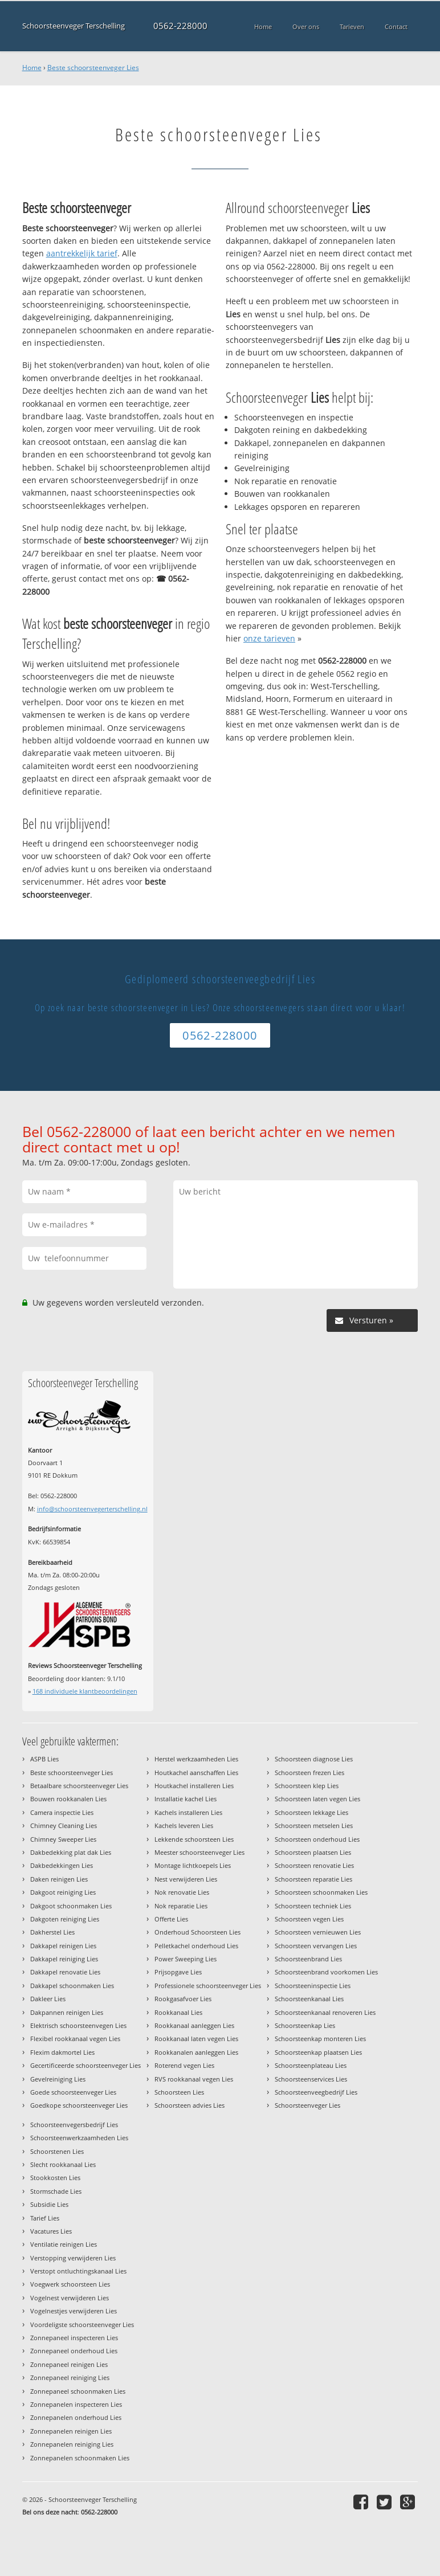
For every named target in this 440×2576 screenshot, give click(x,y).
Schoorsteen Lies (179, 2092)
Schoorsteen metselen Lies (314, 1825)
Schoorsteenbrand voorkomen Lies (326, 1972)
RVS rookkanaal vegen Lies (193, 2079)
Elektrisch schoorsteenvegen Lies (78, 2025)
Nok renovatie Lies (181, 1892)
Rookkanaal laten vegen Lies (196, 2038)
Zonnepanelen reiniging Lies (71, 2444)
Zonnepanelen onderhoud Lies (75, 2417)
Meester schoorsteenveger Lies (199, 1852)
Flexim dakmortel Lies (62, 2052)
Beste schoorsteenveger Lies (93, 67)
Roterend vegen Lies (184, 2065)
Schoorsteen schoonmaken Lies (321, 1892)
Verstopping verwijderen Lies (73, 2258)
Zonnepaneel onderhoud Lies (73, 2350)
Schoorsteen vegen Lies (309, 1919)
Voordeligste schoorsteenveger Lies (82, 2324)
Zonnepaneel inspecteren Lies (74, 2337)
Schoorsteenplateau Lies (311, 2065)
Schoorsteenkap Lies (305, 2025)
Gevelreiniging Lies (57, 2079)
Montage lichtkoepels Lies (192, 1865)
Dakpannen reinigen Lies (66, 2012)
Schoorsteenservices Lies (311, 2079)
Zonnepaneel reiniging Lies (69, 2377)
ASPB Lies (44, 1759)
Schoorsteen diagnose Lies (314, 1759)
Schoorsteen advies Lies (189, 2105)
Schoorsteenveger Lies (307, 2105)
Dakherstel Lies (52, 1932)
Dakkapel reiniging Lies (64, 1959)
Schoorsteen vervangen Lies (316, 1945)
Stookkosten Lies (55, 2177)
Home (32, 67)
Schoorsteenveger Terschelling (73, 26)
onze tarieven (269, 638)
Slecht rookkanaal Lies (63, 2164)
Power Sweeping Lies (185, 1959)
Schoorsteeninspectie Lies (313, 1985)
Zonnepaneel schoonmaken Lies (77, 2391)
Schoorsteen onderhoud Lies (317, 1839)
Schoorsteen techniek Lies (313, 1906)
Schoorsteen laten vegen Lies (317, 1798)
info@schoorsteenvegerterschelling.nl (92, 1508)
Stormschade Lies (56, 2191)
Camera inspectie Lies (61, 1812)
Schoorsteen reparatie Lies (313, 1879)
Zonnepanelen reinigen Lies (71, 2431)
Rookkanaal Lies (178, 2012)
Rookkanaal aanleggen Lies (194, 2025)
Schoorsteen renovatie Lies (314, 1865)
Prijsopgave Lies (178, 1972)
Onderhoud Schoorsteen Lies (197, 1932)
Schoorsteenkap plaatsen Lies (318, 2052)
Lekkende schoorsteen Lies (194, 1839)
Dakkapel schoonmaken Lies (72, 1985)
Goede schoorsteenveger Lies (73, 2092)
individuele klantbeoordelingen (84, 1691)
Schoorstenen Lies (57, 2151)
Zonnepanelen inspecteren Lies (76, 2404)
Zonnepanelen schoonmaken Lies (79, 2458)
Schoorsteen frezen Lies (309, 1772)
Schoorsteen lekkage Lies (311, 1812)
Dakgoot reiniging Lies (63, 1892)
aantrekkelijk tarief (81, 253)
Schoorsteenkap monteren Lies (320, 2038)
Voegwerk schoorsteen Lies (70, 2284)
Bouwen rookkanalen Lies (68, 1798)
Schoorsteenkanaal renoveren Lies (325, 2012)
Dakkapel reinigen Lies (63, 1945)
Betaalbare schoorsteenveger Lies (79, 1785)
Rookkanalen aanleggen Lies (196, 2052)
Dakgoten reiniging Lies (64, 1919)
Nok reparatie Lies (180, 1906)
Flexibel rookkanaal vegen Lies (75, 2038)
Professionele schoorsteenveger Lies (207, 1985)
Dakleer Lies (48, 1998)
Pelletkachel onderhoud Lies (196, 1945)
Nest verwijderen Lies (185, 1879)
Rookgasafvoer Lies (182, 1998)
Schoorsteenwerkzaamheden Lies (79, 2137)
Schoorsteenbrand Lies (308, 1959)
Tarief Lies (44, 2218)
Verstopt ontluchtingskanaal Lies (78, 2271)
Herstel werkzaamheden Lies (196, 1759)
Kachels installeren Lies (188, 1812)
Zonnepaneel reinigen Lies (69, 2364)
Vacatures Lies (51, 2231)
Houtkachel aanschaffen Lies (196, 1772)
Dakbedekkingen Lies (61, 1865)
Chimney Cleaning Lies (63, 1825)
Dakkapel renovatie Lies (65, 1972)
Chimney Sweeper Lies (63, 1839)
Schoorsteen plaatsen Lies (313, 1852)
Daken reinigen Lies (59, 1879)
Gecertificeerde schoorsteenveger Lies (85, 2065)
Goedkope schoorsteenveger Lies (79, 2105)
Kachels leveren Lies (183, 1825)
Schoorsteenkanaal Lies (309, 1998)
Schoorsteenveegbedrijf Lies (316, 2092)
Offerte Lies (171, 1919)
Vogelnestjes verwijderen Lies (73, 2311)
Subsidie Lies (49, 2204)
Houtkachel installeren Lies (194, 1785)
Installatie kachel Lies (185, 1798)
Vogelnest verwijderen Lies (69, 2297)
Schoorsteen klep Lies (307, 1785)
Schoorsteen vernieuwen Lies (318, 1932)
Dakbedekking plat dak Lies (70, 1852)
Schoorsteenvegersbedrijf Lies (74, 2124)
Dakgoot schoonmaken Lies (71, 1906)
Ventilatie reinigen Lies (63, 2244)
